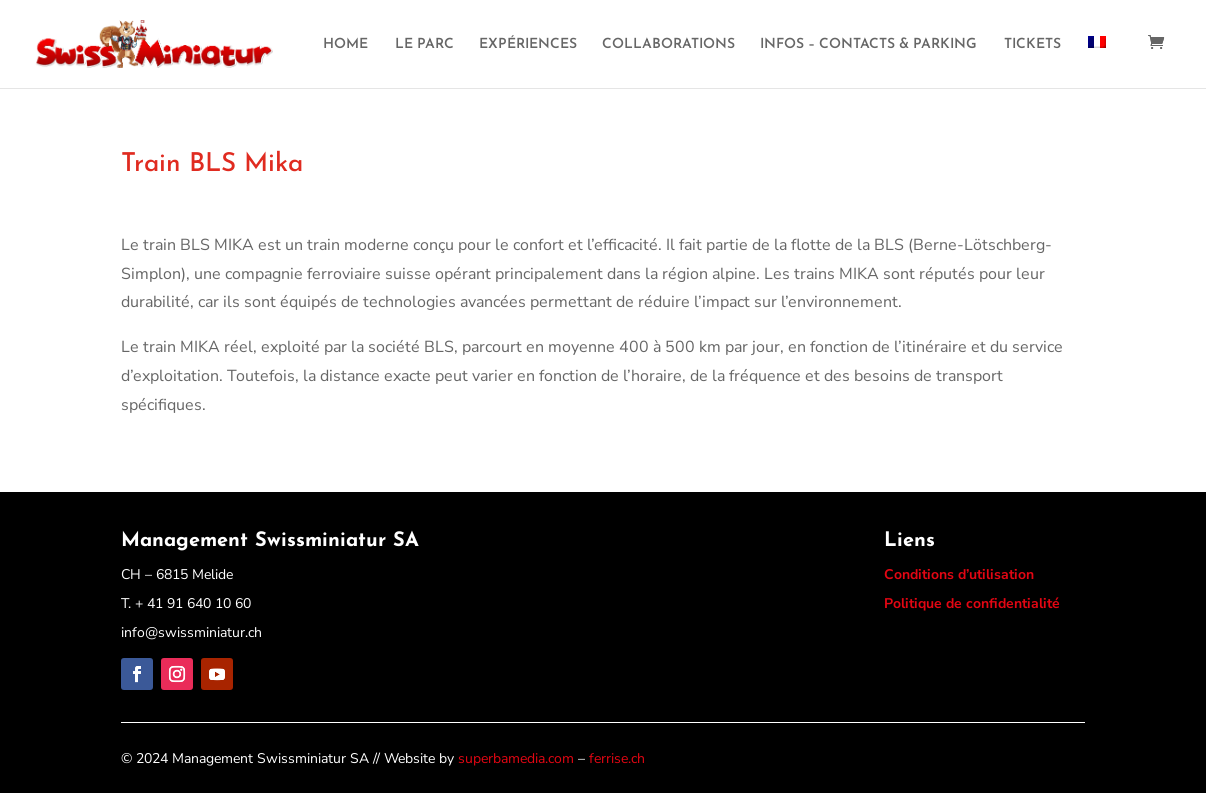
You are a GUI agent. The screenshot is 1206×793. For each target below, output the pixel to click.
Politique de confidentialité (972, 603)
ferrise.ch (617, 758)
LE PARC (424, 45)
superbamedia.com (516, 758)
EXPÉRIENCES (528, 45)
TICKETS (1032, 45)
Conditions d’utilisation (959, 574)
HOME (345, 45)
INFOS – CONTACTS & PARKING (868, 45)
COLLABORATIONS (668, 45)
